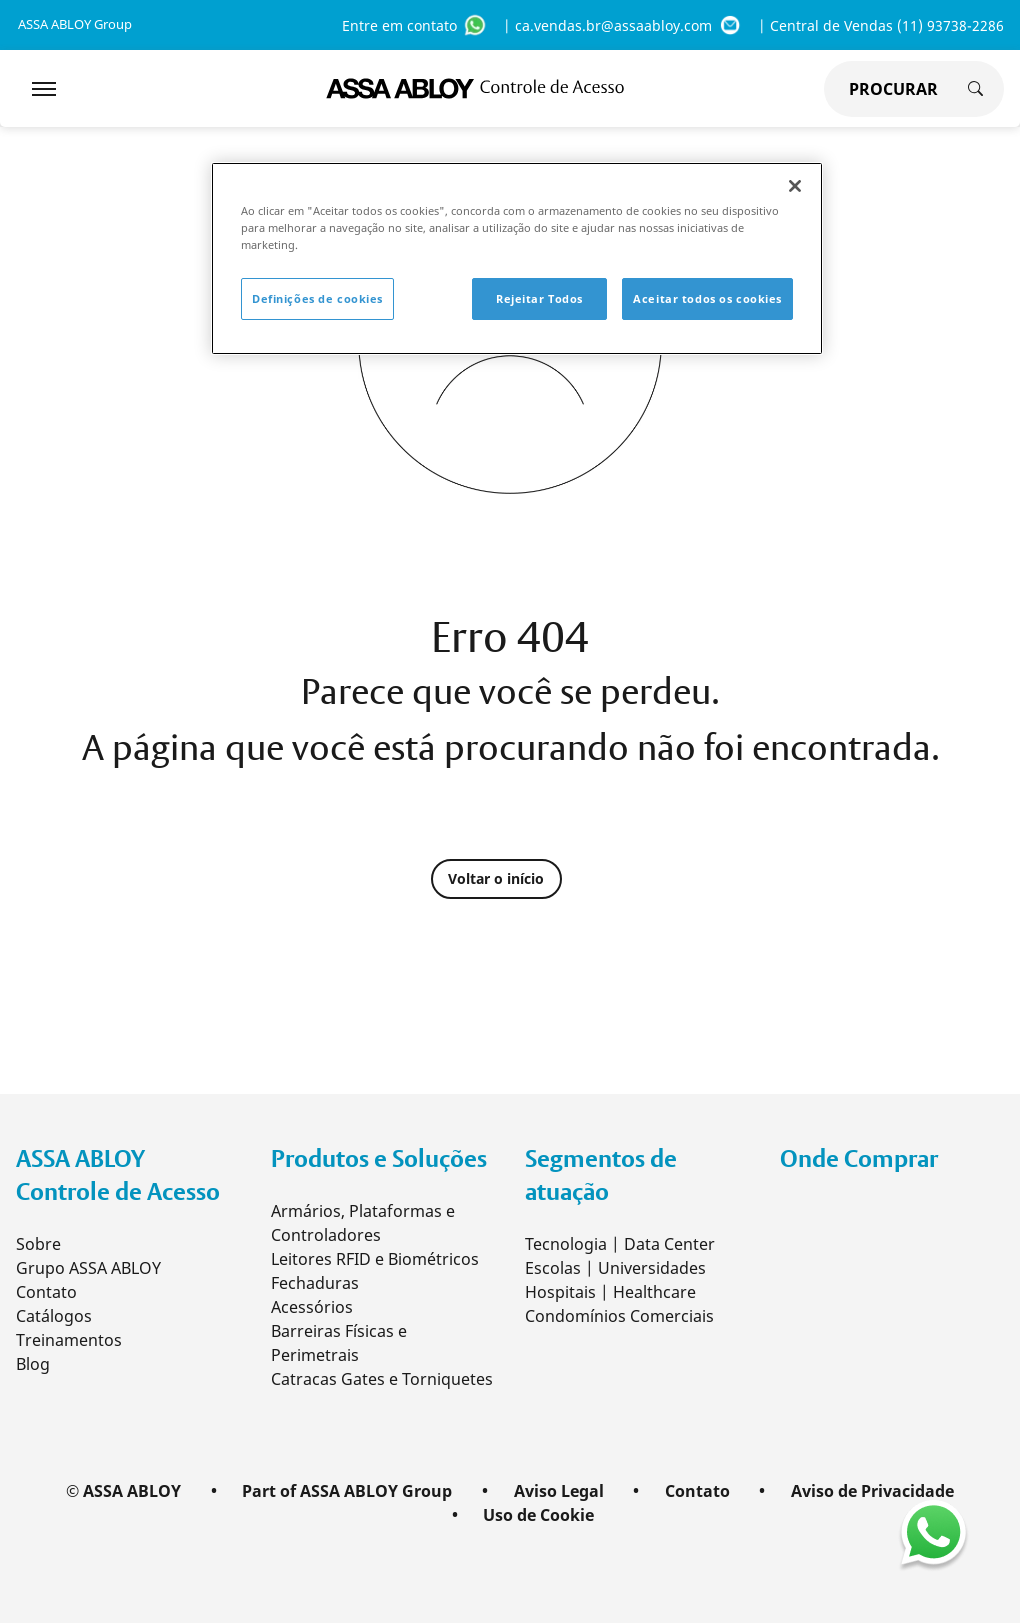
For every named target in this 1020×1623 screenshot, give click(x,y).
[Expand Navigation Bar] (44, 89)
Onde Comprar (859, 1158)
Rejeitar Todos (539, 298)
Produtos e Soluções (379, 1158)
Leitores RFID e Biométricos (375, 1259)
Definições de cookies (317, 298)
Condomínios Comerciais (619, 1316)
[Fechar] (795, 186)
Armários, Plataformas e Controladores (363, 1223)
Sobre (38, 1244)
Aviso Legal (559, 1491)
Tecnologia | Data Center (620, 1244)
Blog (33, 1364)
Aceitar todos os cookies (707, 298)
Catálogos (54, 1316)
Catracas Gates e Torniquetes (382, 1379)
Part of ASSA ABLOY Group (347, 1491)
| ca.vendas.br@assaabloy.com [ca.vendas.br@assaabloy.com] (622, 25)
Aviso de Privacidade (872, 1491)
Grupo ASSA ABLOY (88, 1268)
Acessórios (312, 1307)
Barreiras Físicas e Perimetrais (339, 1343)
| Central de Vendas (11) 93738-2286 (881, 25)
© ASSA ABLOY (123, 1491)
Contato (46, 1292)
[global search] (888, 89)
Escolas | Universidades (615, 1268)
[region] (517, 258)
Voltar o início (502, 879)
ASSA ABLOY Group (75, 24)
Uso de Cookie (538, 1515)
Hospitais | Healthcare (610, 1292)
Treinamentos (69, 1340)
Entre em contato (414, 25)
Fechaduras (315, 1283)
